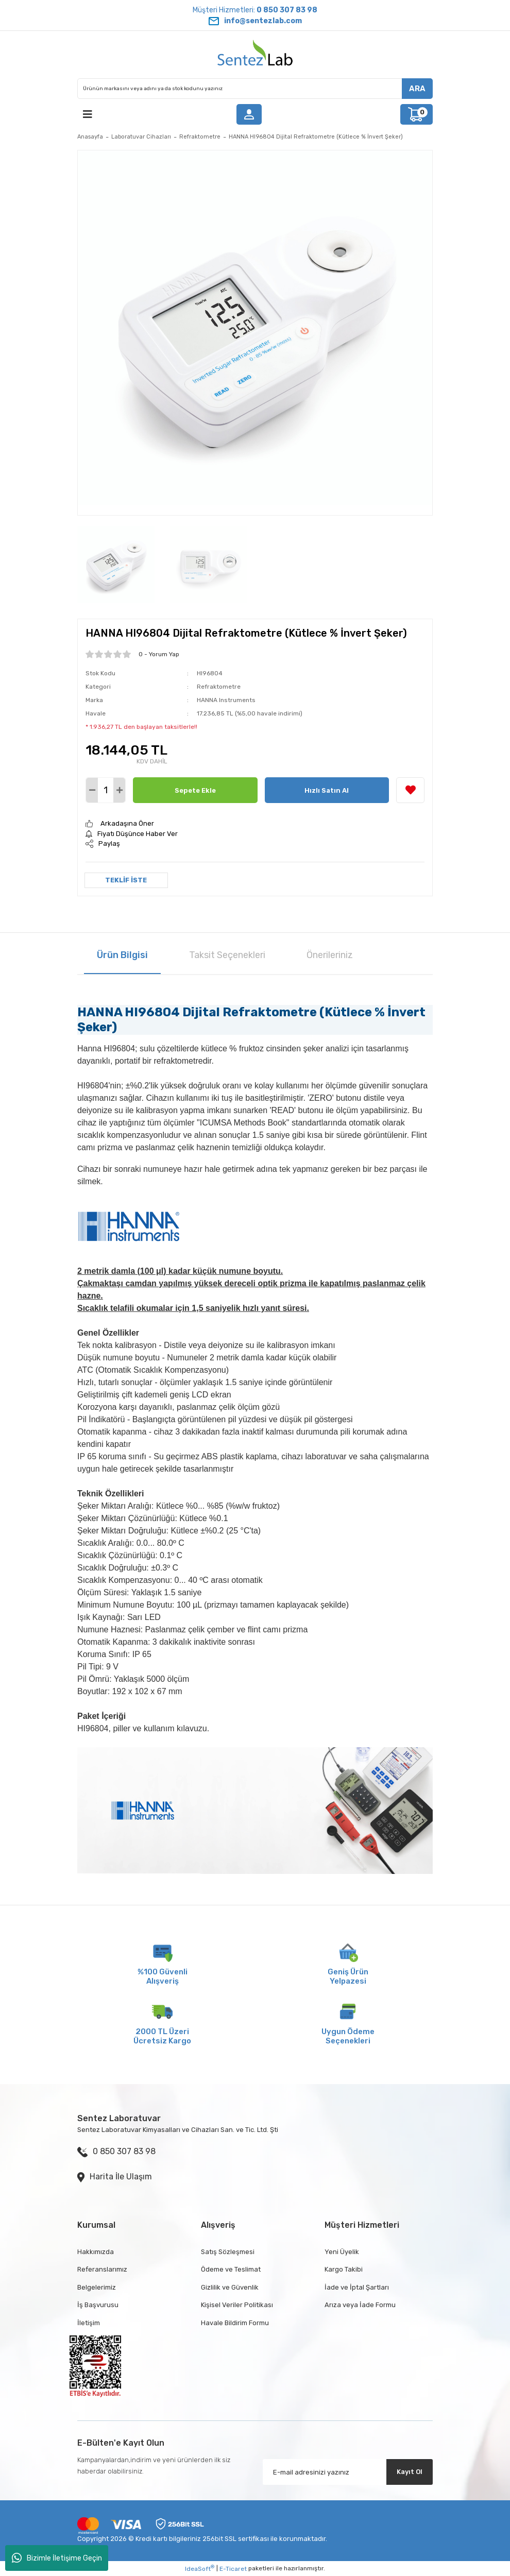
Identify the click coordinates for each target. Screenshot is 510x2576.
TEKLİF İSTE (126, 880)
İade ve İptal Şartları (357, 2287)
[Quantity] (105, 790)
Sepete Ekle (195, 790)
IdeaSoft (199, 2568)
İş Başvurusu (97, 2305)
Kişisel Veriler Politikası (237, 2305)
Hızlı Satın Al (326, 790)
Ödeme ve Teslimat (231, 2269)
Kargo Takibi (344, 2269)
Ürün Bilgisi (122, 955)
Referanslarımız (102, 2269)
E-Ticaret (233, 2568)
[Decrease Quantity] (92, 790)
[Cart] (416, 114)
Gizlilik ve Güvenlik (230, 2287)
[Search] (255, 88)
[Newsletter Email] (348, 2472)
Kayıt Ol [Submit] (409, 2472)
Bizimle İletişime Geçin (57, 2558)
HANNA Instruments (226, 700)
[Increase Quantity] (119, 790)
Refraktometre (219, 686)
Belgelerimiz (96, 2287)
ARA (417, 88)
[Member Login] (248, 114)
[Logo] (255, 54)
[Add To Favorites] (410, 790)
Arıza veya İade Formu (360, 2305)
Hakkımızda (95, 2252)
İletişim (88, 2323)
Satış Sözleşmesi (227, 2252)
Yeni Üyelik (342, 2252)
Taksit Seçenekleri (227, 955)
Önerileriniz (330, 955)
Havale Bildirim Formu (235, 2323)
